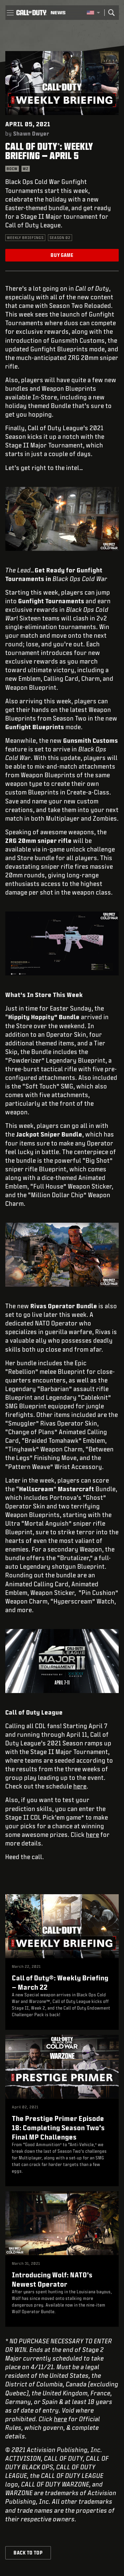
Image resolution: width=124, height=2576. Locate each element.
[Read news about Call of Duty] (58, 12)
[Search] (111, 12)
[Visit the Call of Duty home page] (31, 12)
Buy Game (62, 255)
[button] (10, 12)
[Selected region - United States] (93, 12)
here (80, 1786)
